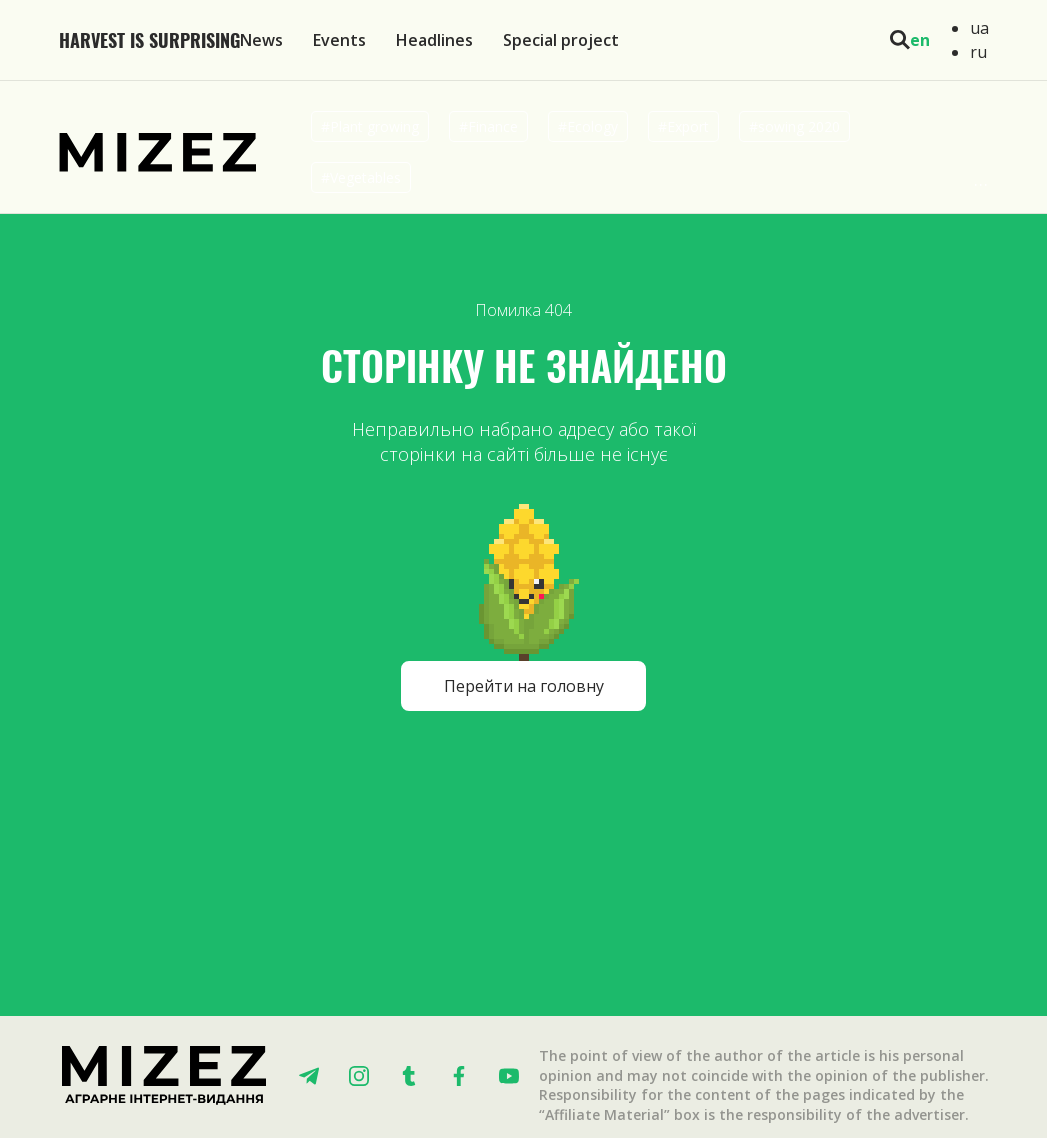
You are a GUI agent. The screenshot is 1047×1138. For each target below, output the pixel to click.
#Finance (488, 126)
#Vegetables (361, 177)
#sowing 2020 (794, 126)
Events (339, 40)
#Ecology (588, 126)
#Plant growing (370, 126)
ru (978, 52)
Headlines (434, 40)
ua (979, 28)
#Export (683, 126)
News (261, 40)
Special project (561, 40)
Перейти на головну (524, 686)
